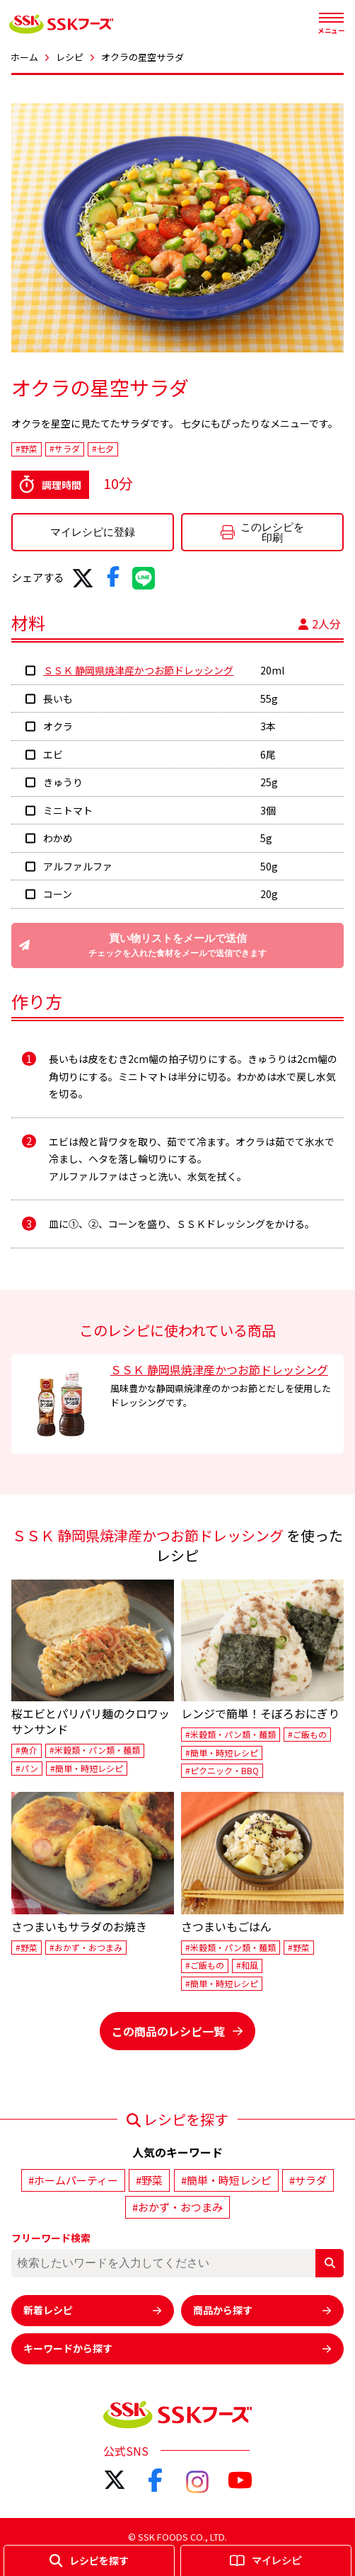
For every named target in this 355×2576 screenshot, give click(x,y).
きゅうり (63, 782)
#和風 (247, 1966)
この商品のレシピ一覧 (177, 2031)
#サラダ (65, 449)
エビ (53, 754)
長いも (58, 698)
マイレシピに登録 (92, 532)
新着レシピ (92, 2310)
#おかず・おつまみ (86, 1947)
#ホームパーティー (73, 2180)
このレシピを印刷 (262, 532)
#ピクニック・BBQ (222, 1770)
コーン (57, 894)
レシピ (69, 57)
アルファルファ (77, 866)
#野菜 (26, 449)
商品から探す (262, 2310)
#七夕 (103, 449)
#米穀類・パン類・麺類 (95, 1750)
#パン (27, 1768)
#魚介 (26, 1750)
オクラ (58, 726)
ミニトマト (68, 810)
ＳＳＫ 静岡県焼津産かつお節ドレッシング (138, 670)
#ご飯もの (307, 1734)
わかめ (58, 838)
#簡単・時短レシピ (86, 1768)
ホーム (24, 57)
